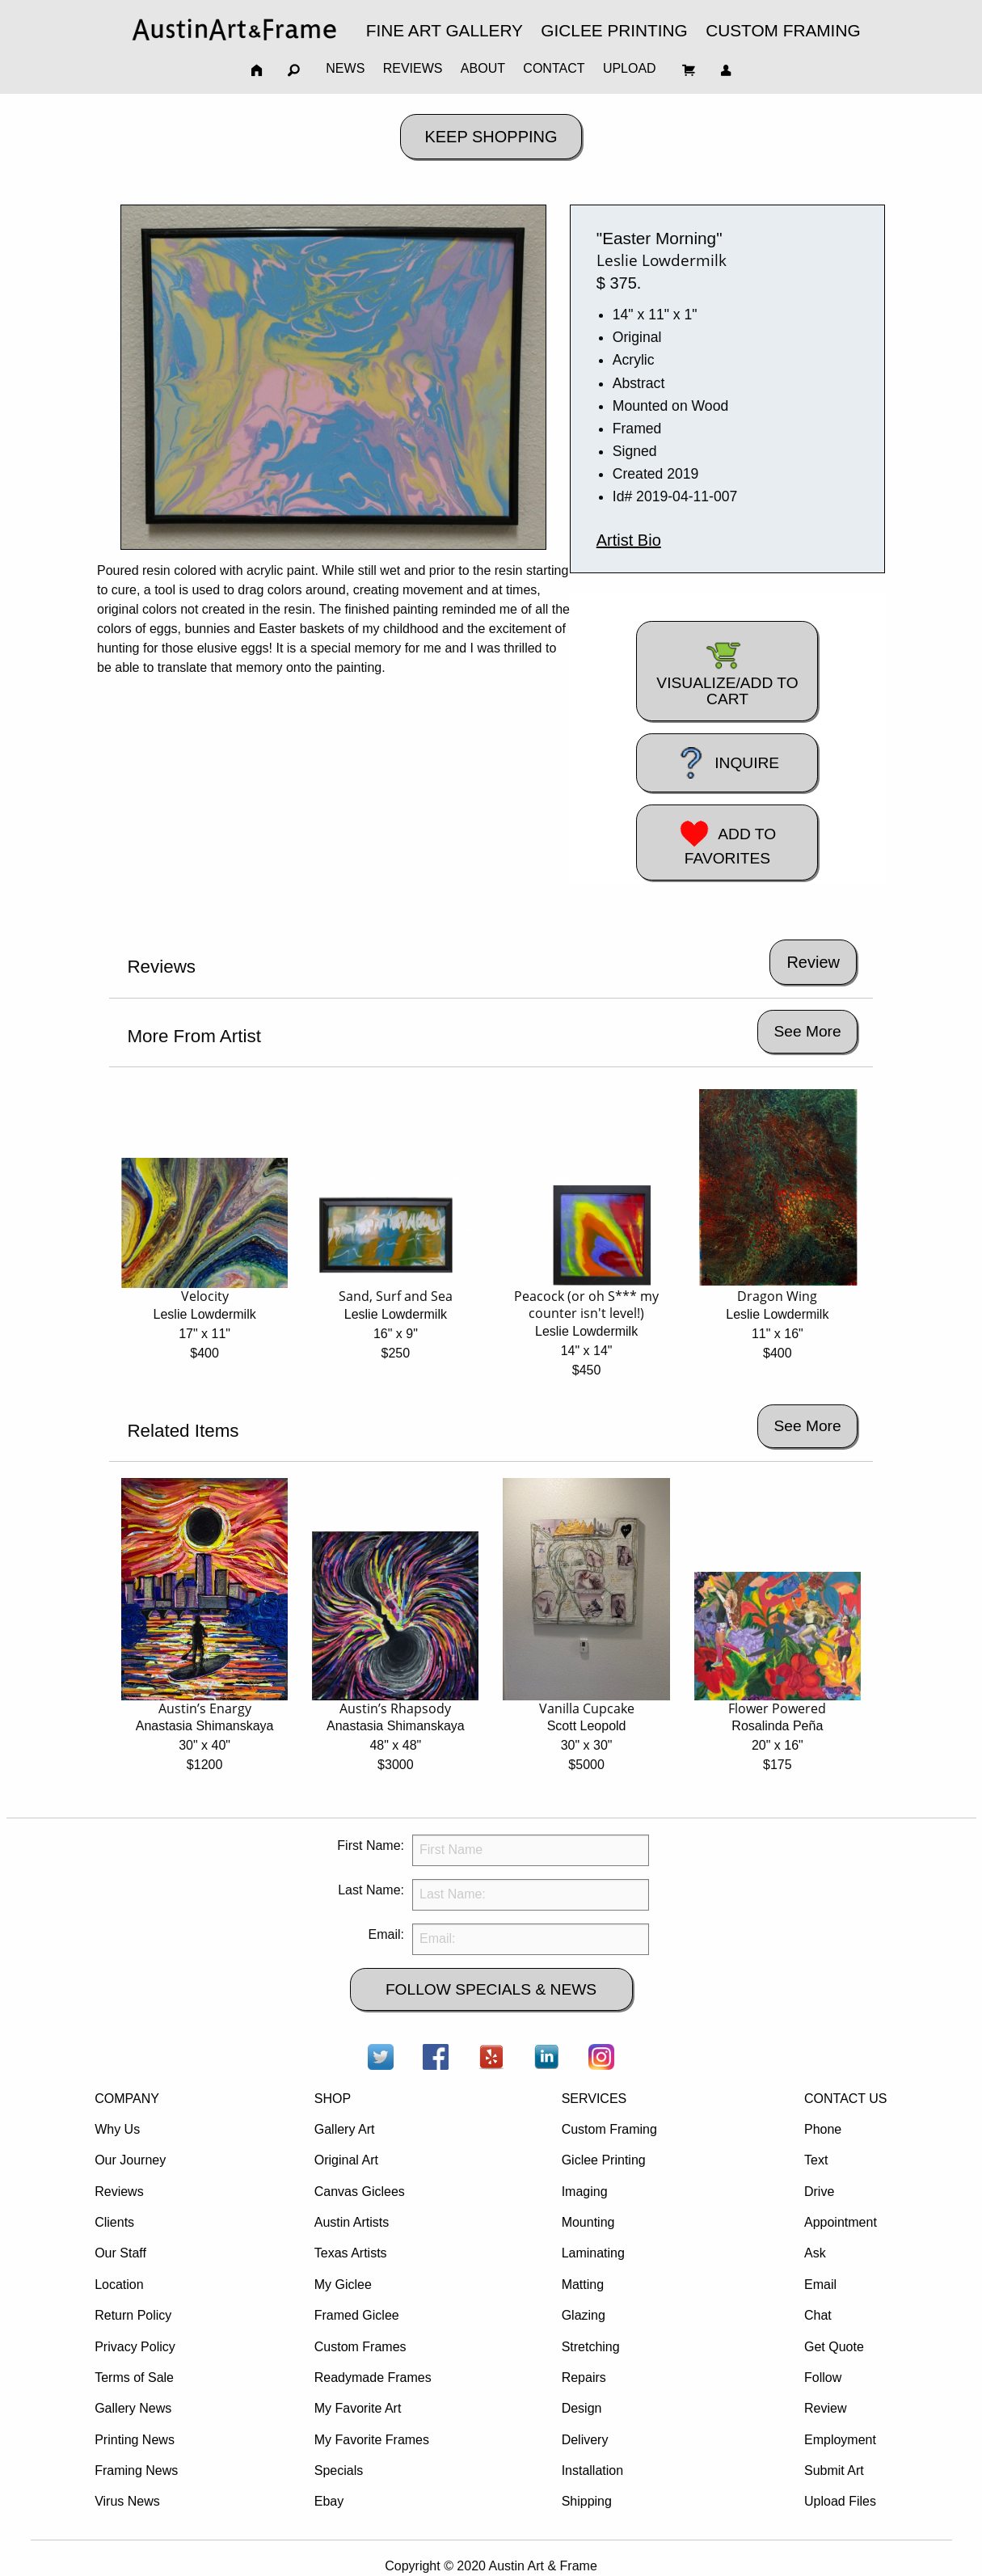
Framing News (136, 2470)
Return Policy (133, 2315)
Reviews (119, 2191)
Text (816, 2160)
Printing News (135, 2440)
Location (119, 2284)
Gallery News (133, 2408)
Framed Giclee (356, 2315)
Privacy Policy (135, 2347)
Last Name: (371, 1890)
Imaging (585, 2191)
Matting (583, 2284)
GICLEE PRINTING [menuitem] (614, 30)
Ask (815, 2253)
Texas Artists (350, 2253)
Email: (386, 1934)
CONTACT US (845, 2098)
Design (582, 2408)
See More (807, 1031)
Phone (822, 2129)
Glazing (583, 2315)
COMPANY (127, 2098)
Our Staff (120, 2253)
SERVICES (594, 2098)
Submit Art (834, 2470)
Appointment (840, 2222)
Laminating (593, 2253)
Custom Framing (609, 2129)
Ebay (328, 2501)
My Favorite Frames (371, 2440)
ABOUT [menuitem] (483, 68)
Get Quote (834, 2347)
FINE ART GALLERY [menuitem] (444, 30)
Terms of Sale (134, 2377)
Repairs (584, 2377)
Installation (593, 2470)
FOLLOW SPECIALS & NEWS (491, 1989)
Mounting (588, 2222)
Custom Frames (360, 2347)
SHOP (332, 2098)
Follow (822, 2377)
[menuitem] (234, 29)
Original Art (346, 2160)
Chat (818, 2315)
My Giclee (343, 2284)
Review (825, 2408)
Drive (819, 2191)
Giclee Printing (604, 2160)
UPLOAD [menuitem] (629, 68)
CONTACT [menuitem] (553, 68)
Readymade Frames (373, 2377)
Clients (114, 2222)
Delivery (585, 2440)
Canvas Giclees (359, 2191)
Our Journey (130, 2160)
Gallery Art (344, 2129)
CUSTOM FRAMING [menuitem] (783, 30)
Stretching (591, 2347)
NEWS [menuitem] (345, 68)
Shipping (587, 2501)
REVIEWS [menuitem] (413, 68)
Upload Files (840, 2501)
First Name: (370, 1845)
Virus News (127, 2501)
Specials (338, 2470)
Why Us (117, 2129)
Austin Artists (351, 2222)
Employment (840, 2440)
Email (820, 2284)
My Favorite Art (358, 2408)
